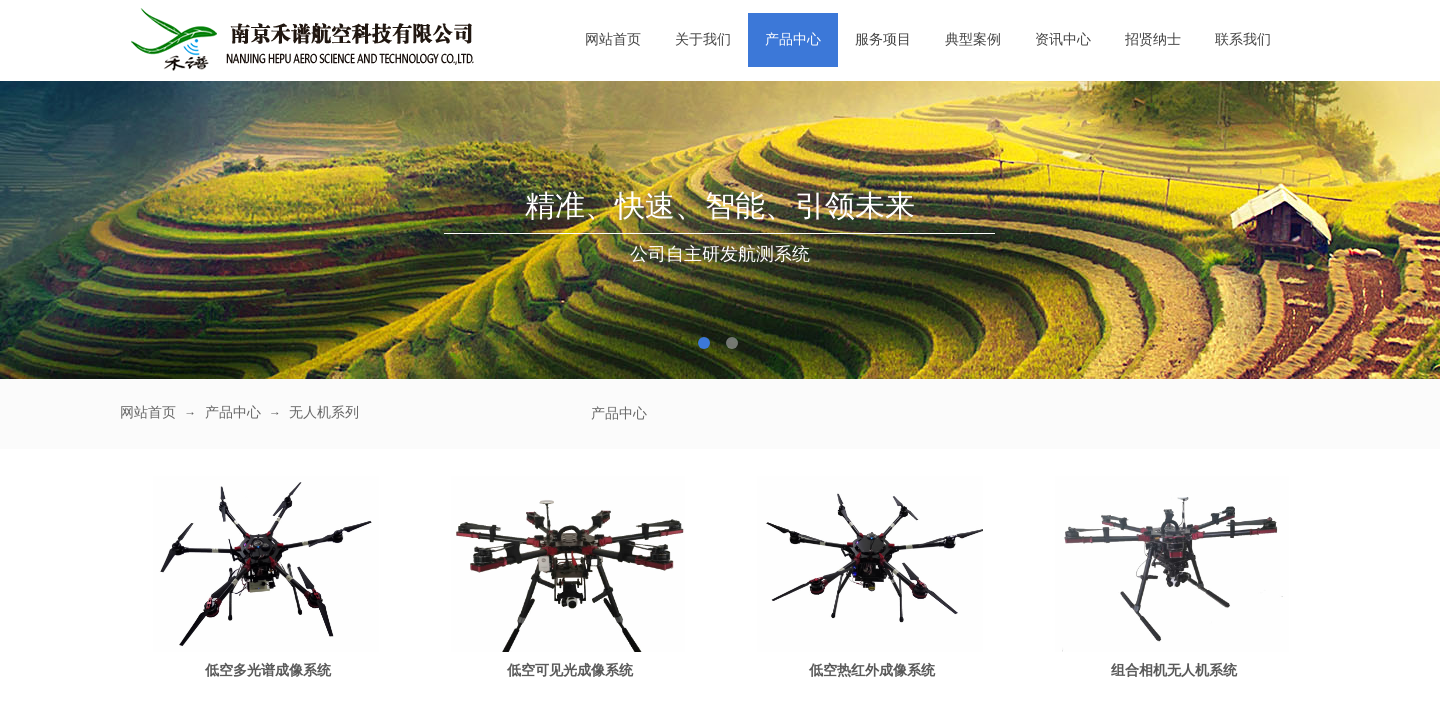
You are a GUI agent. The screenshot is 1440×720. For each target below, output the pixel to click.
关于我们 (703, 39)
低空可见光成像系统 (570, 670)
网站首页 (613, 39)
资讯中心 (1063, 39)
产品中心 (793, 39)
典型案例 (973, 39)
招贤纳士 (1153, 39)
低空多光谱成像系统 (268, 670)
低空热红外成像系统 (872, 670)
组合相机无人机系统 (1174, 670)
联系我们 (1243, 39)
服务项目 (883, 39)
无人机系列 (324, 412)
